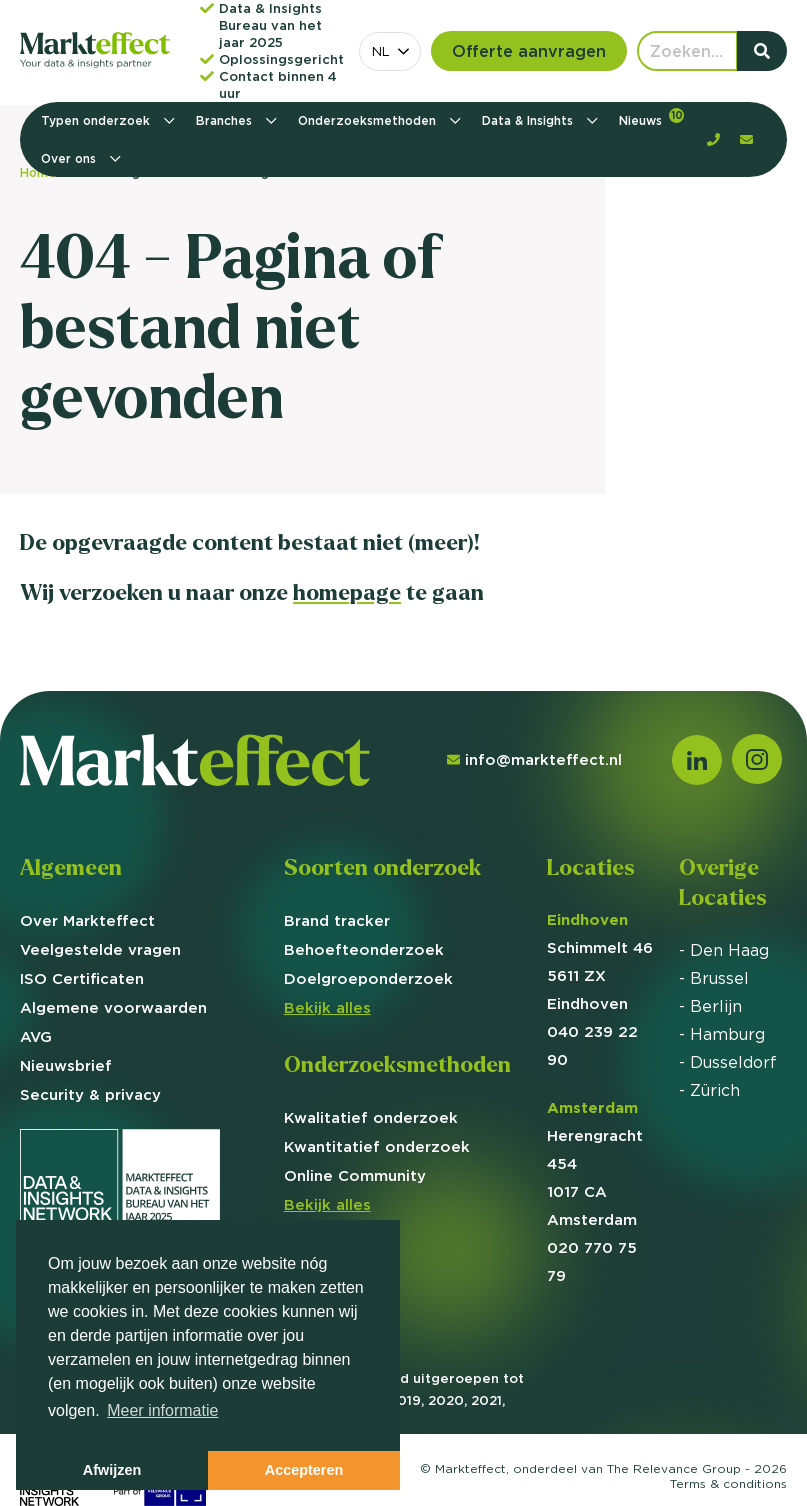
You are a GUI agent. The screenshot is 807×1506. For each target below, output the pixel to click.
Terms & (728, 1483)
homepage (347, 592)
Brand (337, 920)
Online (355, 1175)
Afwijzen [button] (112, 1470)
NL (381, 51)
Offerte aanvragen (529, 51)
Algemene (113, 1007)
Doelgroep (368, 978)
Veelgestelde (100, 949)
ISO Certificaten (82, 978)
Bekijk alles (327, 1007)
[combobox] (390, 51)
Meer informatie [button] (162, 1410)
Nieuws (651, 118)
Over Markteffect (87, 920)
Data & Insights (529, 120)
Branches (226, 120)
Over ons (70, 158)
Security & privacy (90, 1094)
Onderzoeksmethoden (369, 120)
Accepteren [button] (304, 1470)
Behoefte (364, 949)
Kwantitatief (377, 1146)
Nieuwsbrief (66, 1065)
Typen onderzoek (97, 120)
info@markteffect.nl (534, 759)
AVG (36, 1036)
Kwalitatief (371, 1117)
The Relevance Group (674, 1468)
